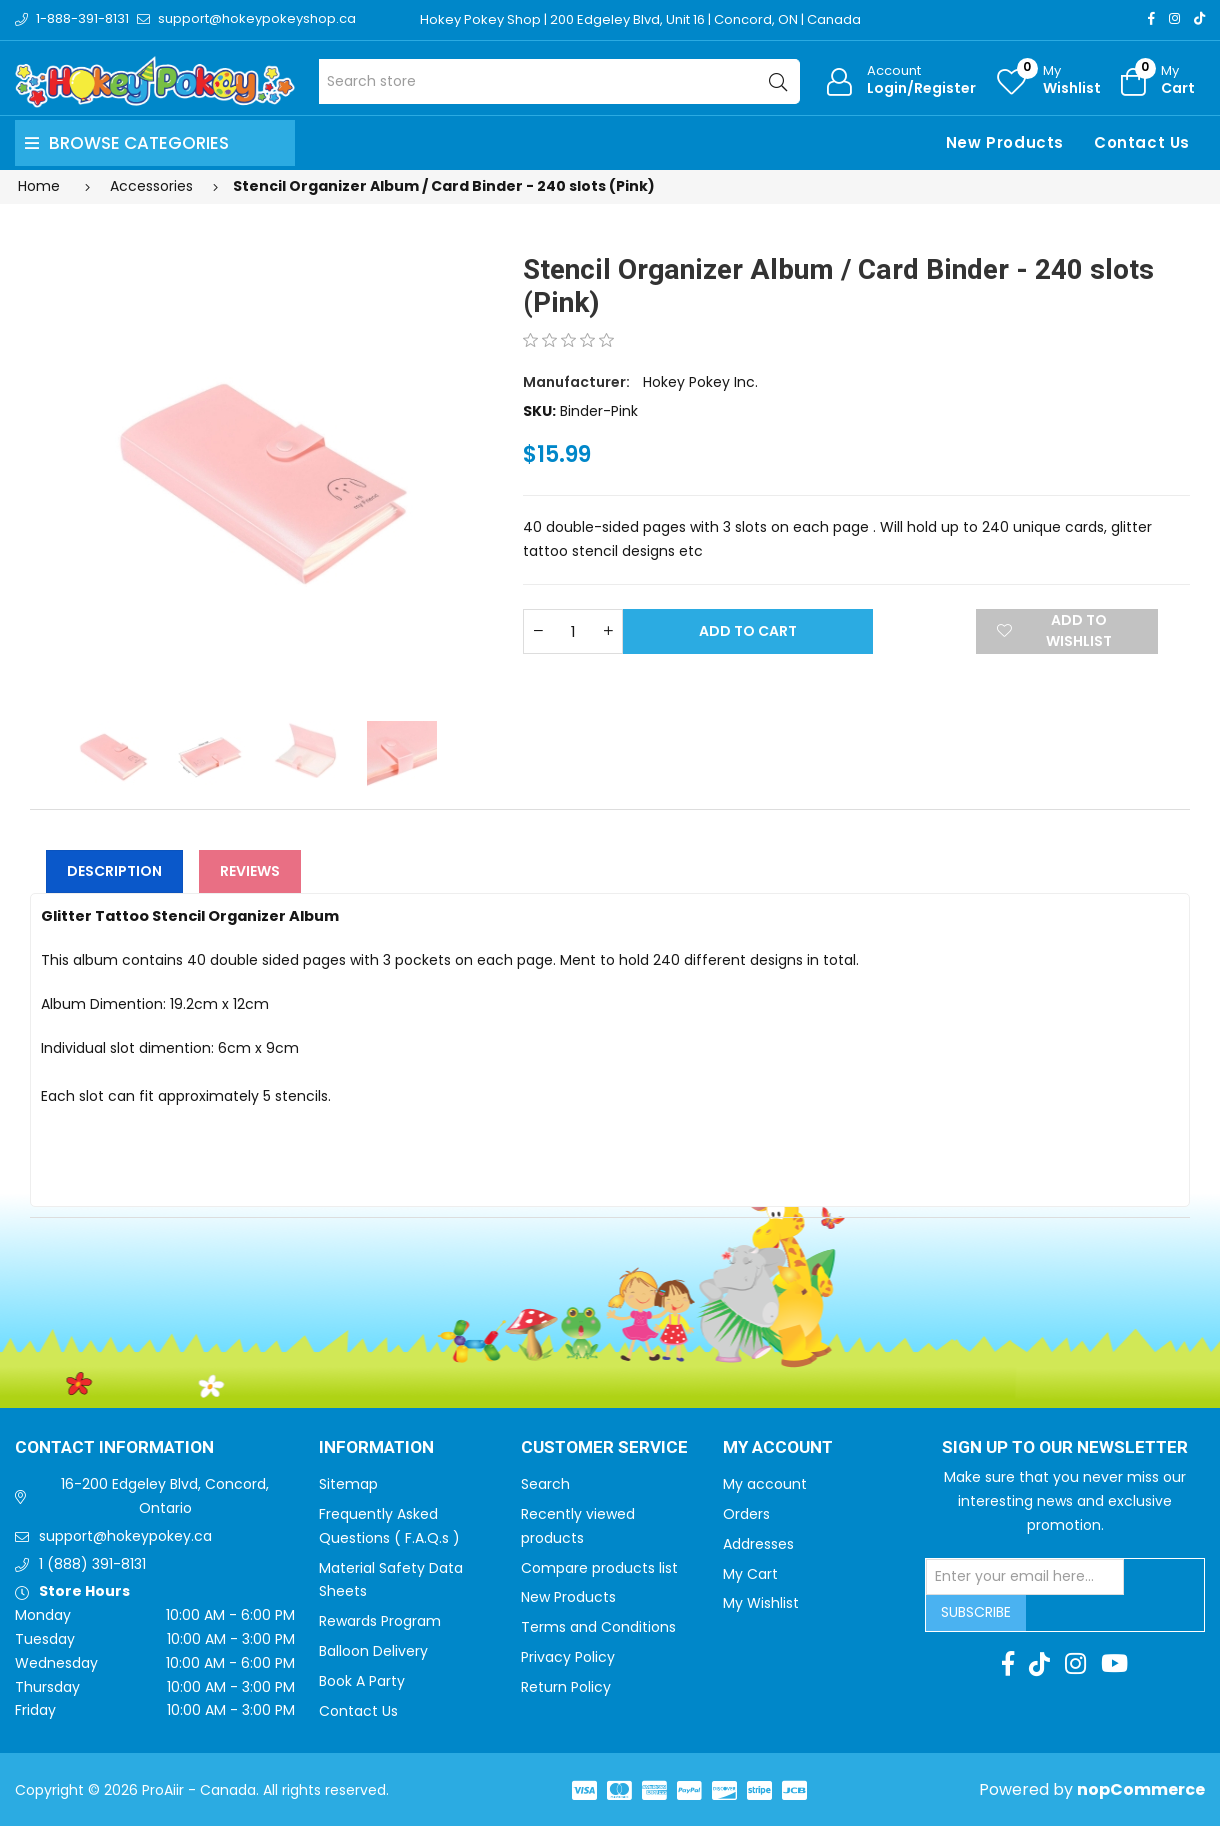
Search (545, 1484)
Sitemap (348, 1484)
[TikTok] (1199, 18)
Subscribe (976, 1612)
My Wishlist (761, 1603)
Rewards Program (380, 1621)
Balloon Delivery (373, 1651)
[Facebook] (1151, 18)
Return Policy (566, 1687)
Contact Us (1142, 142)
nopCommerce (1141, 1789)
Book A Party (362, 1681)
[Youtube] (1114, 1664)
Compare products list (599, 1568)
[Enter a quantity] (573, 631)
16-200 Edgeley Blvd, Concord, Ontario (165, 1496)
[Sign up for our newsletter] (1025, 1577)
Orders (746, 1514)
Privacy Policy (568, 1657)
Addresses (758, 1544)
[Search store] (560, 81)
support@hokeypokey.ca (125, 1536)
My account (765, 1484)
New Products (1005, 142)
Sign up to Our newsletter (1065, 1448)
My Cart (750, 1574)
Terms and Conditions (598, 1627)
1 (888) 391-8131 (92, 1564)
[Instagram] (1174, 18)
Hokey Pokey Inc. (700, 382)
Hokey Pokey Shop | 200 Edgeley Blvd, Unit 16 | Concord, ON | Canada (640, 19)
